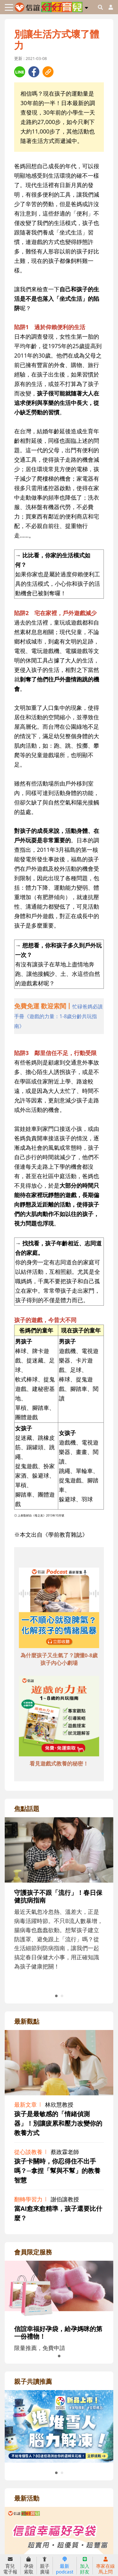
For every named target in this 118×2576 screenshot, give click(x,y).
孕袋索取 (28, 2565)
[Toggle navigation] (9, 7)
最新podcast (64, 2565)
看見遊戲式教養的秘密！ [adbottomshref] (59, 1763)
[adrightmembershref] (59, 2289)
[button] (86, 6)
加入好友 (84, 2565)
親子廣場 (44, 2565)
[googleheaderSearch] (100, 7)
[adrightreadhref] (59, 2426)
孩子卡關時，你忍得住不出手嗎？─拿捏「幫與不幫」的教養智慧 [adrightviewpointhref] (57, 2170)
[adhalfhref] (59, 1016)
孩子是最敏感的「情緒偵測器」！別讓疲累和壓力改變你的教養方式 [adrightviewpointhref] (58, 2123)
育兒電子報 (10, 2565)
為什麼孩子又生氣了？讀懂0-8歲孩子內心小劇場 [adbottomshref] (59, 1659)
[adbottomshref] (59, 1608)
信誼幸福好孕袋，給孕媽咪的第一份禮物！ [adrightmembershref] (58, 2332)
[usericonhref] (108, 7)
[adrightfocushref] (59, 1908)
